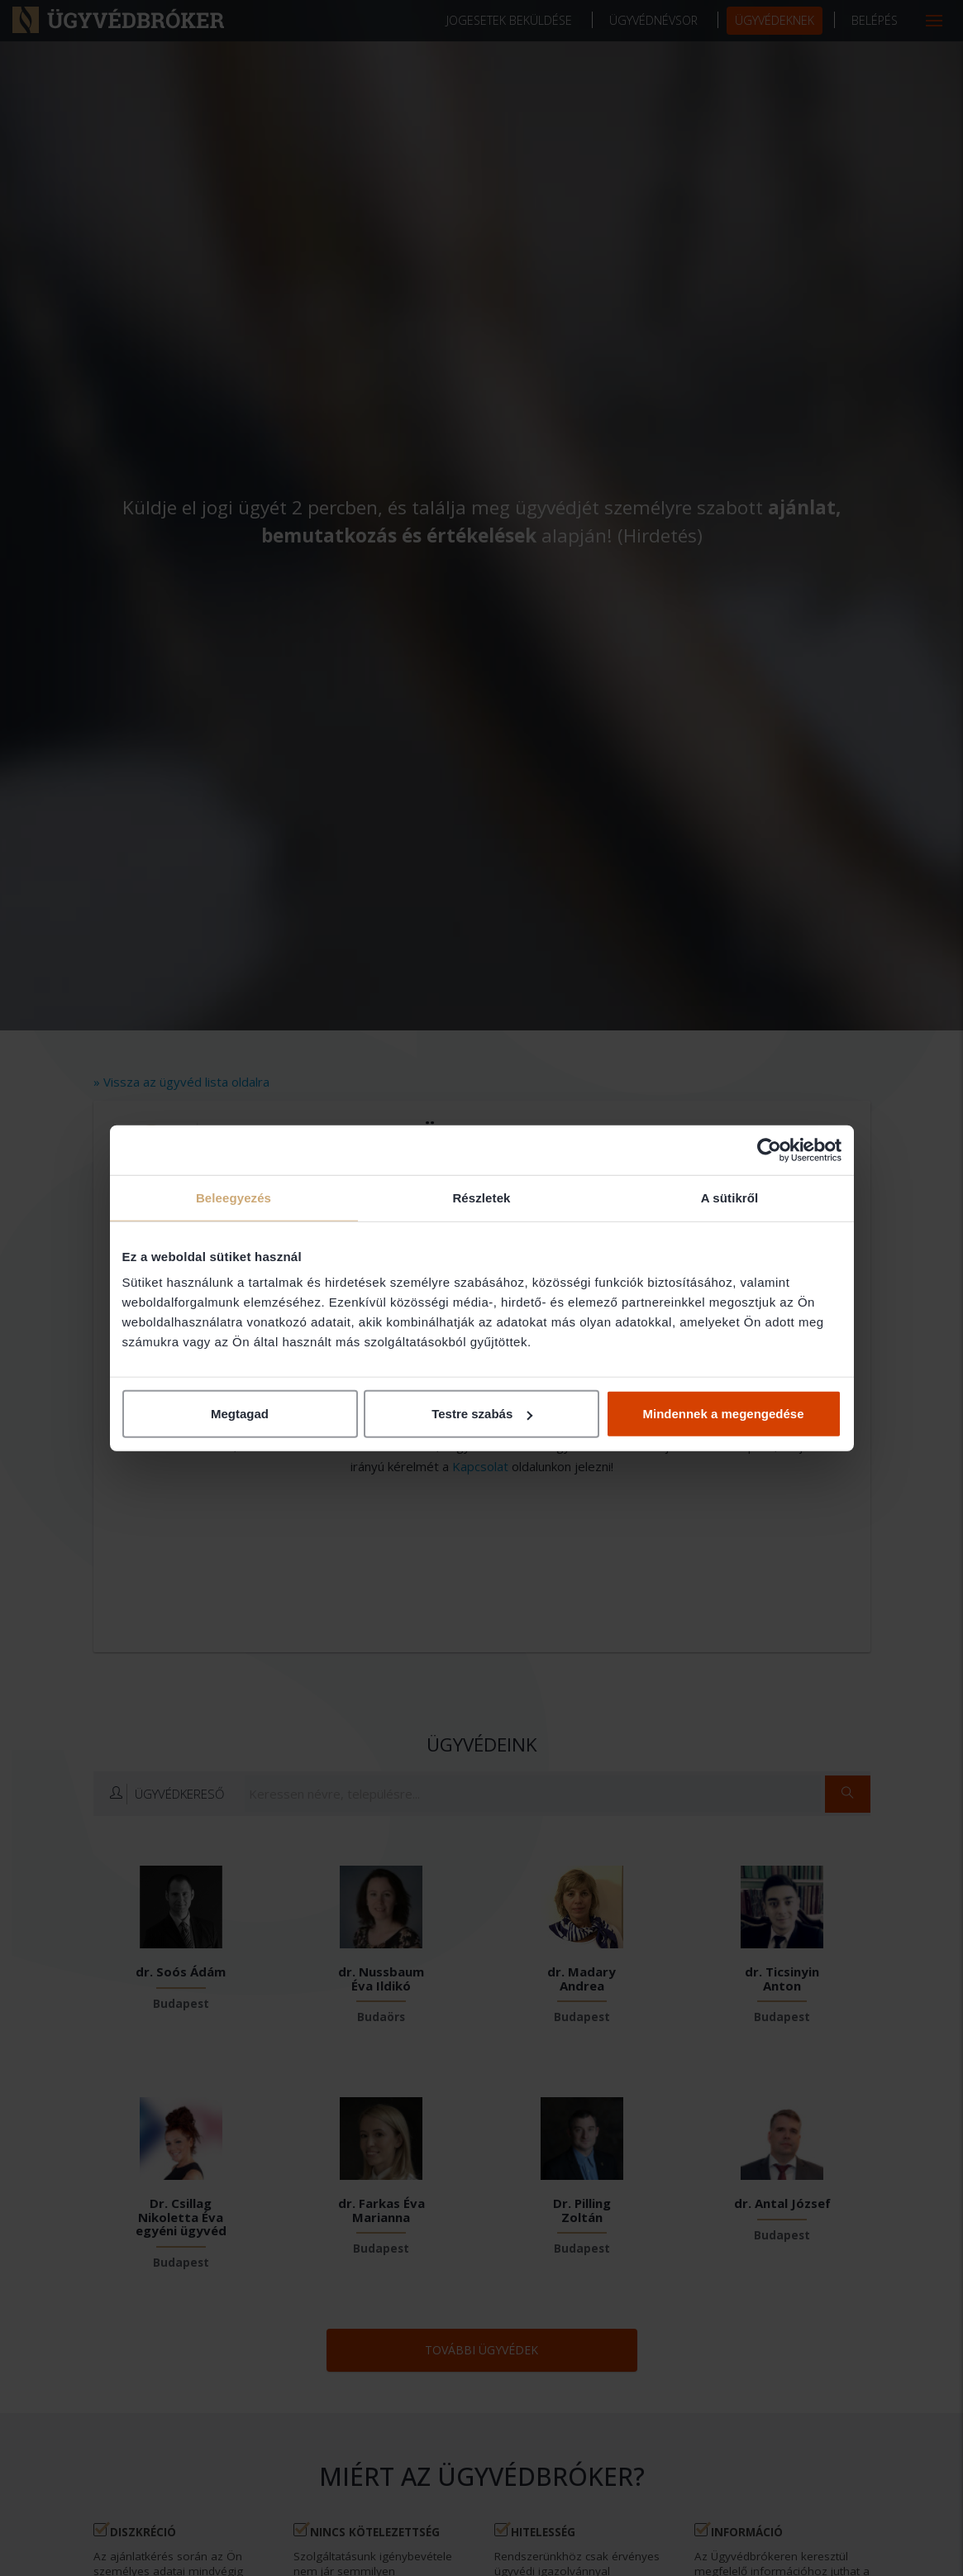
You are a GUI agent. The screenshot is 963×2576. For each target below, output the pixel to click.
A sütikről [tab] (730, 1197)
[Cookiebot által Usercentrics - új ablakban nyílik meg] (769, 1149)
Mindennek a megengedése (722, 1414)
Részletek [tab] (481, 1197)
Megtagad (240, 1414)
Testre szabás (481, 1414)
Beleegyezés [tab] (233, 1197)
